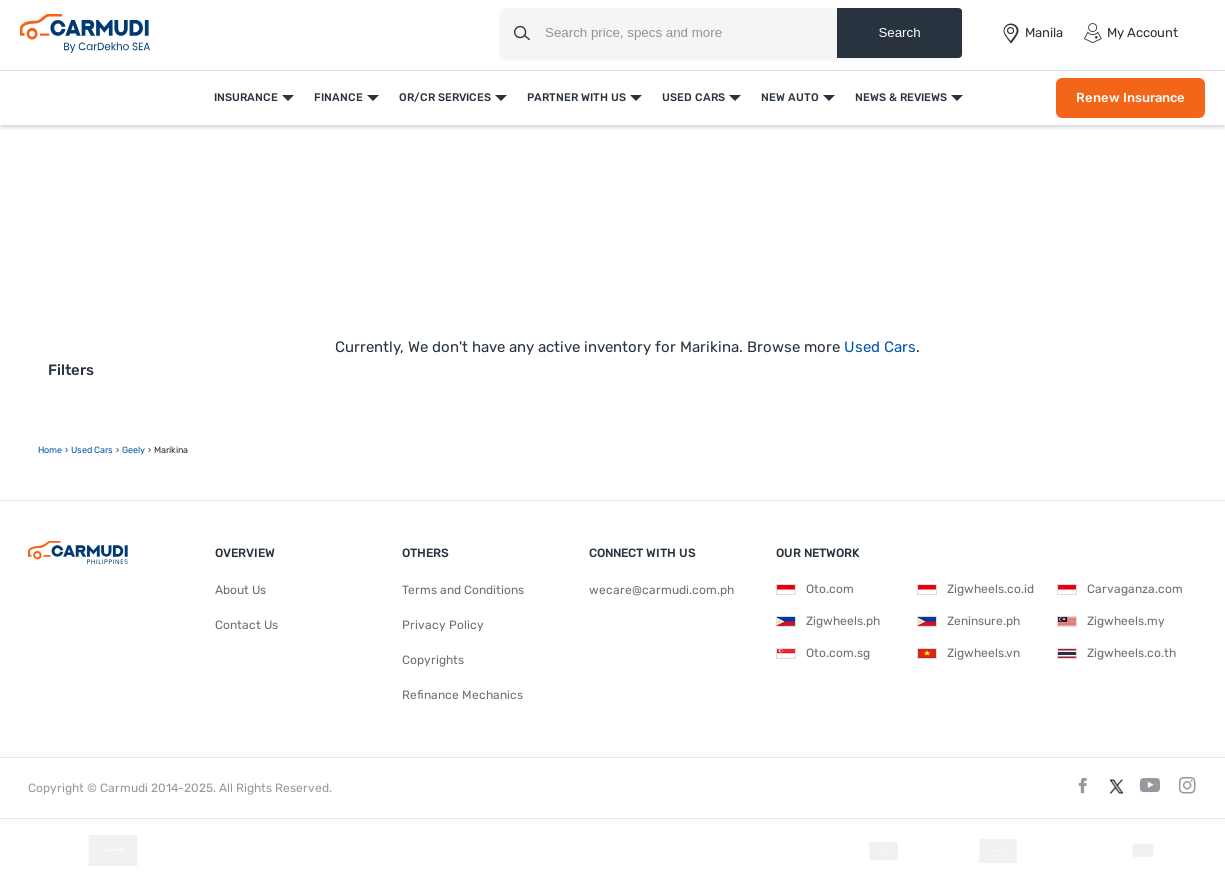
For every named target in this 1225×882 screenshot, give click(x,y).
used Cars (92, 450)
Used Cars (693, 97)
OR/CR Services (445, 97)
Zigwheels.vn (968, 653)
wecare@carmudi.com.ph (661, 590)
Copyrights (433, 660)
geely (133, 450)
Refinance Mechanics (462, 695)
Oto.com (815, 589)
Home (50, 450)
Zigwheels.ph (828, 621)
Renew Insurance (1130, 97)
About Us (240, 590)
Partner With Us (576, 97)
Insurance (246, 97)
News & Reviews (901, 97)
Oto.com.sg (823, 653)
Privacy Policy (443, 625)
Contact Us (246, 625)
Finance (338, 97)
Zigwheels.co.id (975, 589)
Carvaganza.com (1120, 589)
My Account (1130, 33)
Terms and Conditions (463, 590)
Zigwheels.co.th (1116, 653)
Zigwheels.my (1111, 621)
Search (899, 32)
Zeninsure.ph (968, 621)
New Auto (790, 97)
